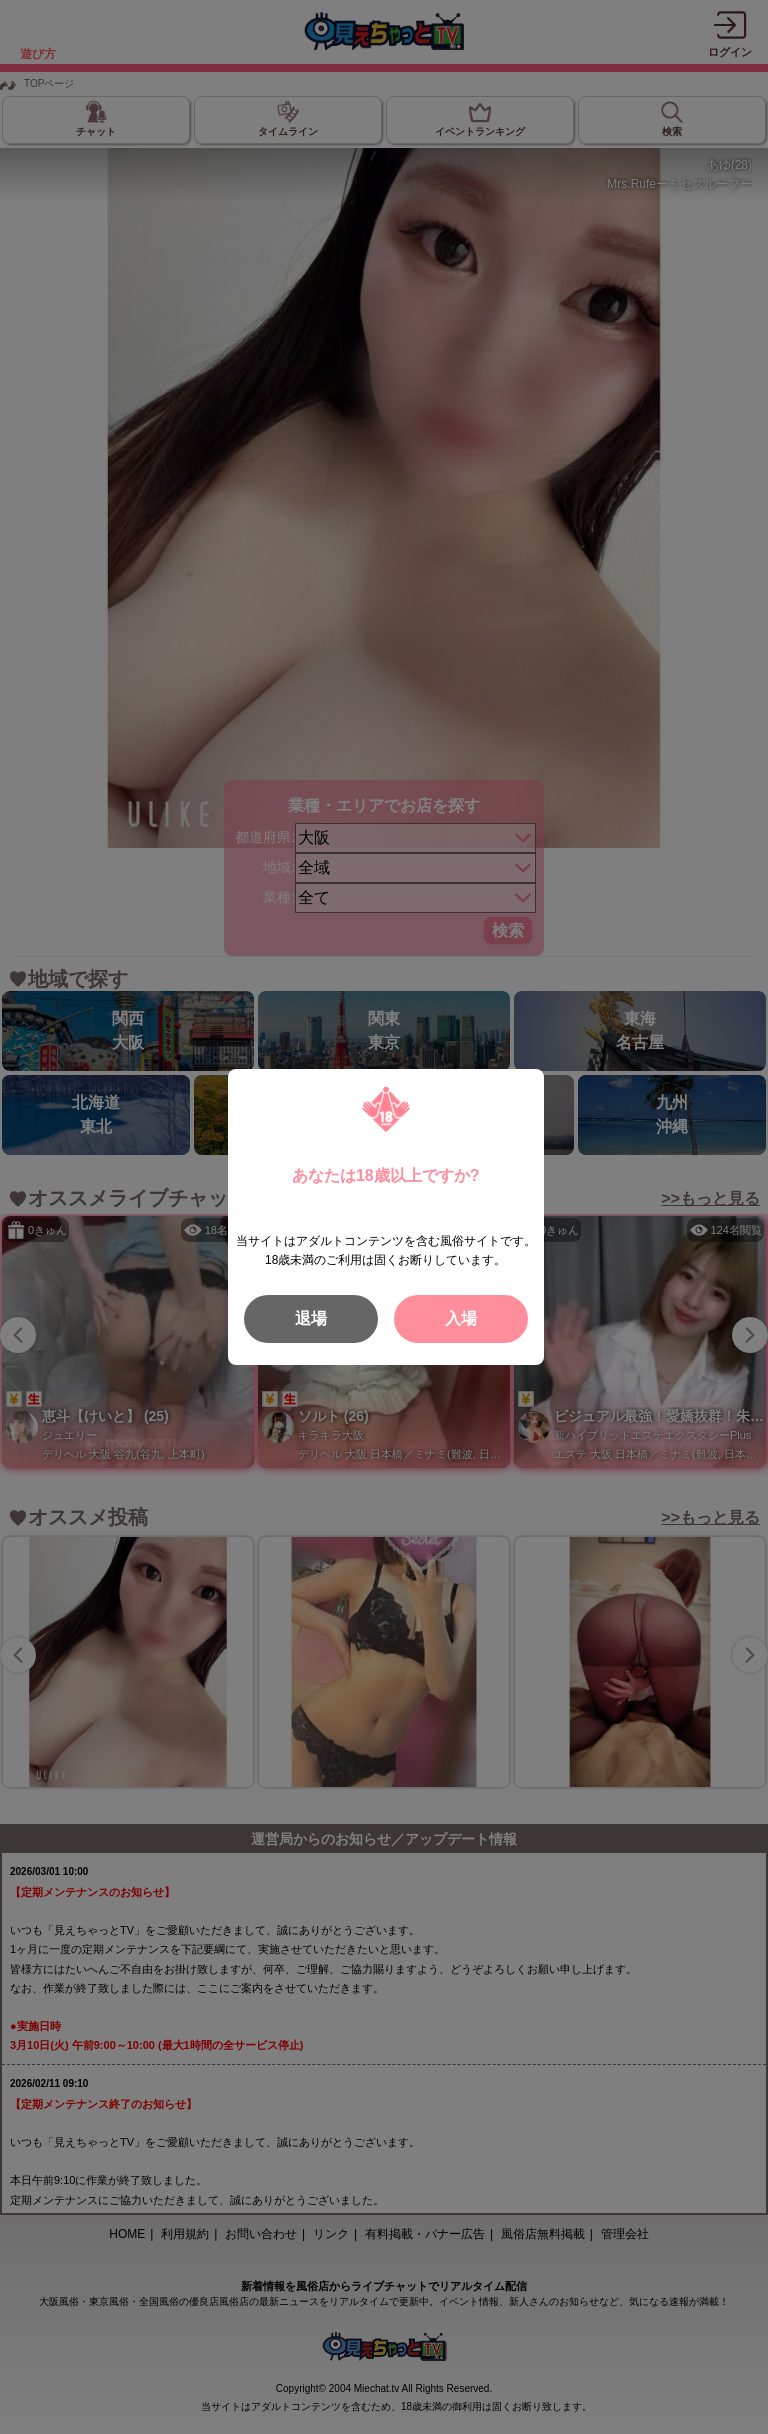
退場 (311, 1318)
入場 (461, 1318)
